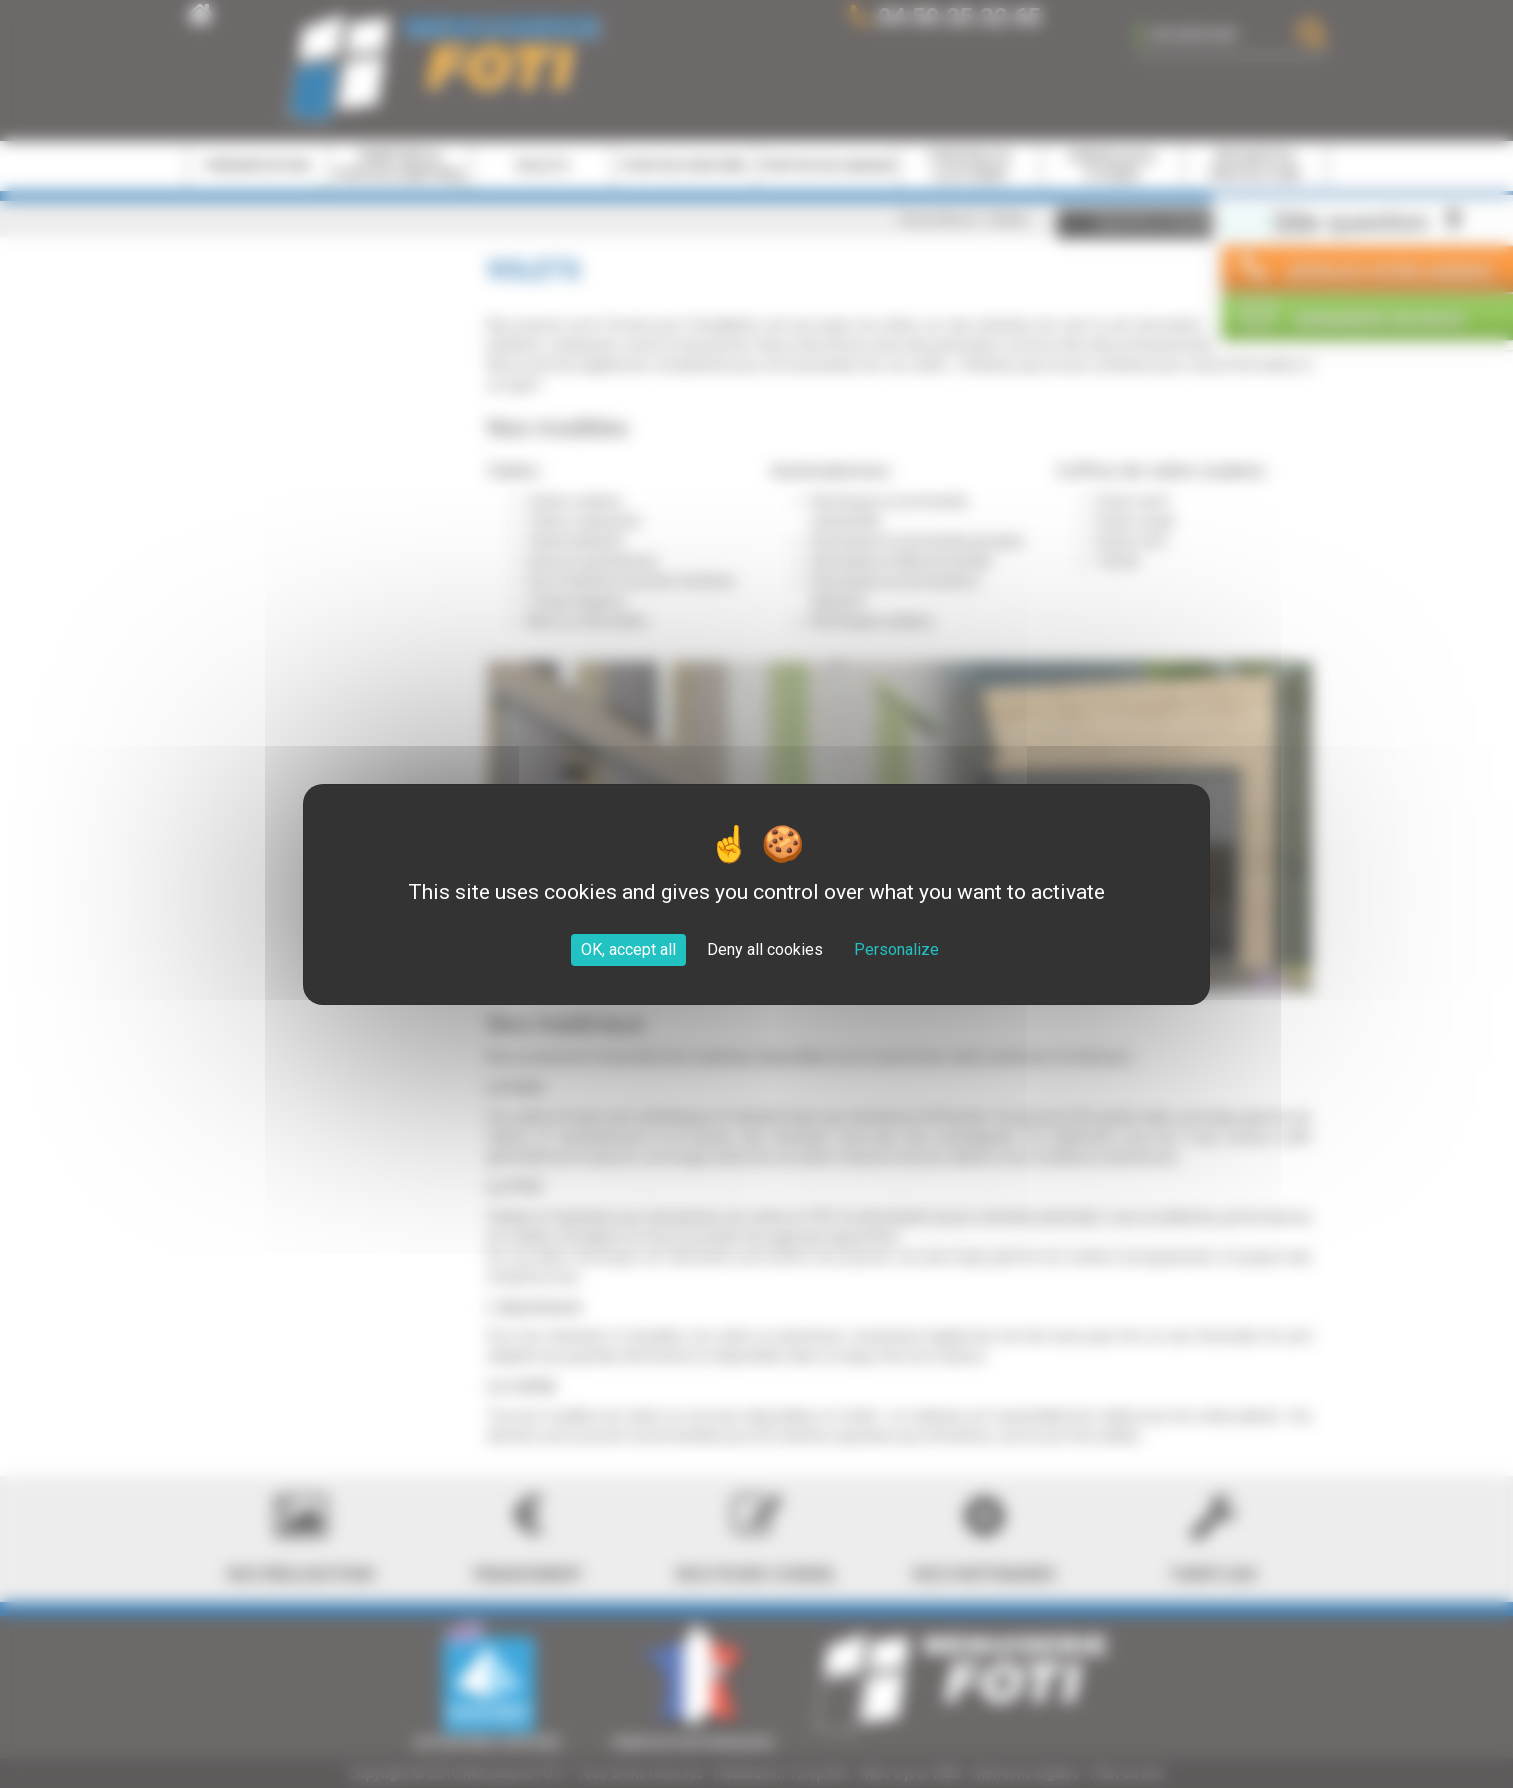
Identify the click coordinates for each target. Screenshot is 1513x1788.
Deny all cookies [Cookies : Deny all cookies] (765, 949)
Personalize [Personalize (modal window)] (896, 949)
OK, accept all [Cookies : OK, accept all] (628, 949)
